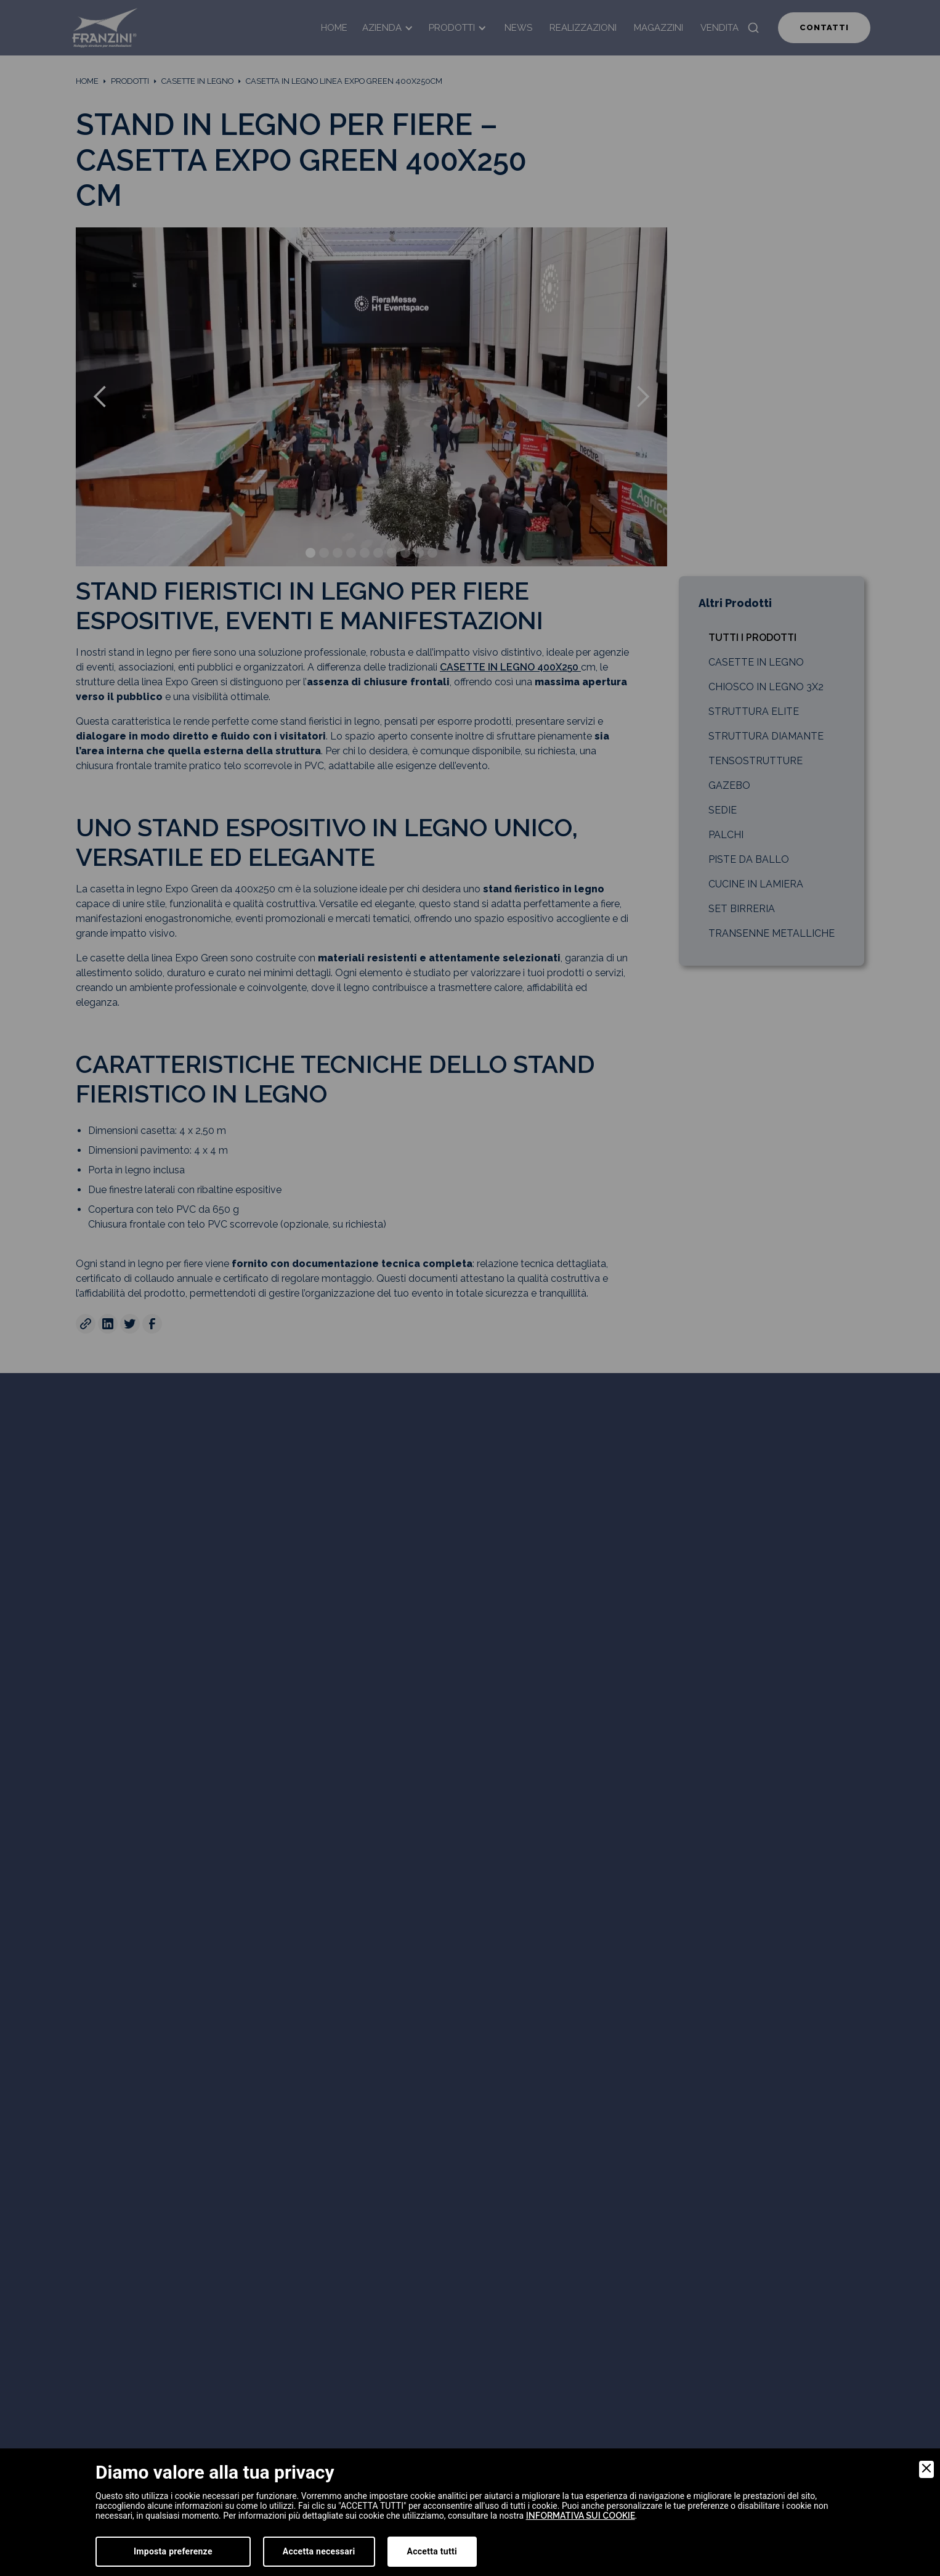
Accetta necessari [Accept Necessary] (319, 2551)
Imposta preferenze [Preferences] (173, 2551)
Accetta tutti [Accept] (432, 2551)
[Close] (926, 2469)
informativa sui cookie (580, 2516)
